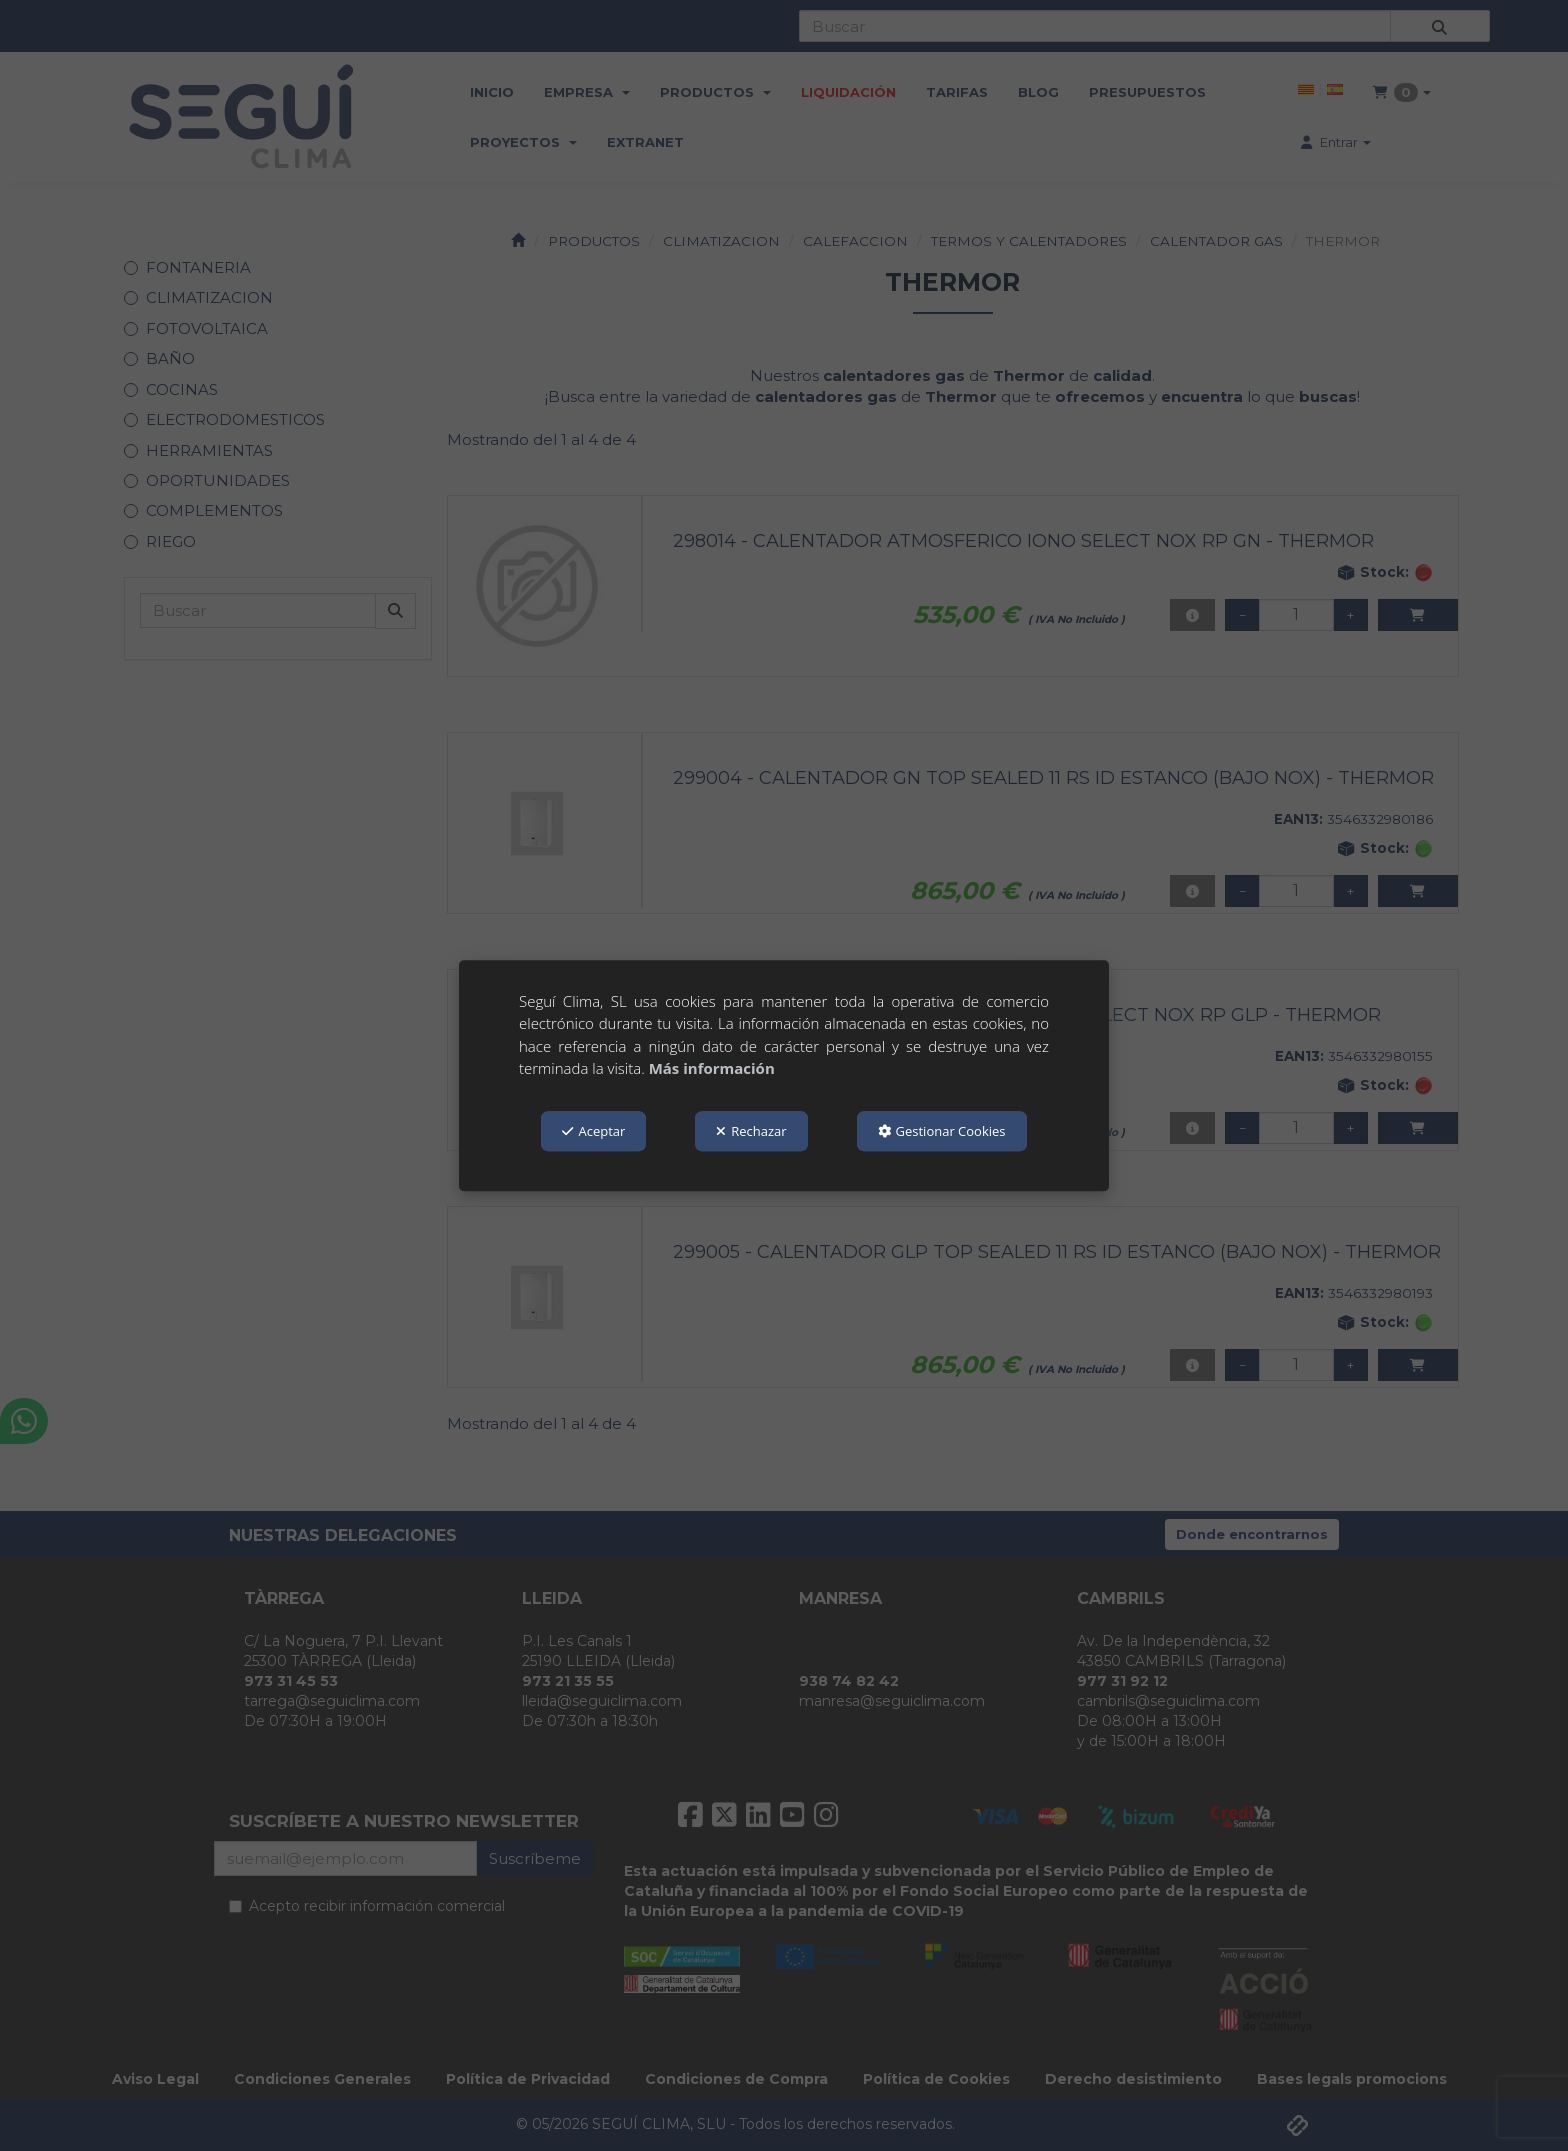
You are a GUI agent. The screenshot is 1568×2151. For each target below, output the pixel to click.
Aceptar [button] (593, 1131)
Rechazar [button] (751, 1131)
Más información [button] (712, 1068)
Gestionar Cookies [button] (942, 1131)
